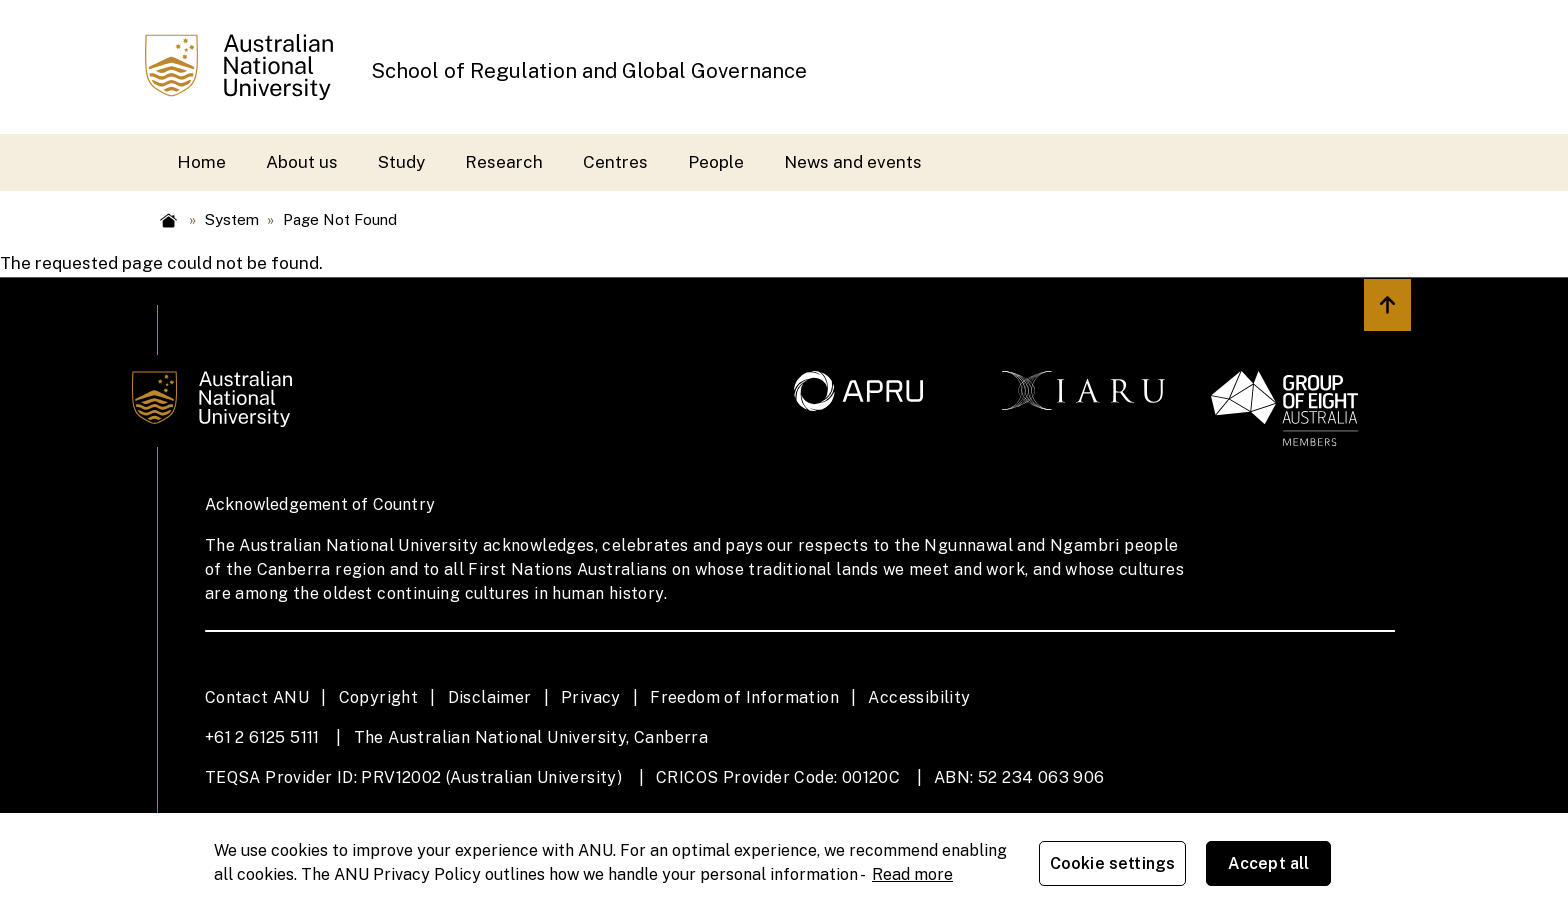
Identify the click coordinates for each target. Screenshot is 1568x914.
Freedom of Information (744, 697)
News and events (853, 162)
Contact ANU (257, 697)
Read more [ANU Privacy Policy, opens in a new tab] (912, 874)
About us (302, 162)
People (716, 162)
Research (504, 162)
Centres (615, 162)
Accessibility (919, 697)
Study (401, 162)
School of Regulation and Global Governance (589, 71)
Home (201, 162)
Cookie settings (1112, 863)
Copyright (379, 697)
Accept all (1269, 863)
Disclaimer (490, 697)
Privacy (591, 697)
